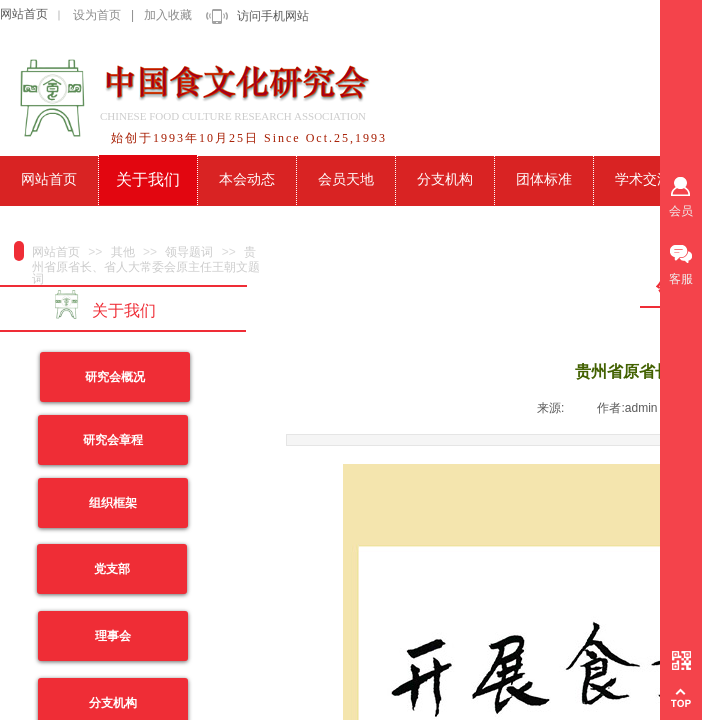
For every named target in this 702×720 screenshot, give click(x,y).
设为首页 (97, 15)
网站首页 (24, 14)
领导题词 (189, 252)
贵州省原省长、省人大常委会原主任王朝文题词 (146, 265)
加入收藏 (168, 15)
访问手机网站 (273, 16)
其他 (123, 252)
